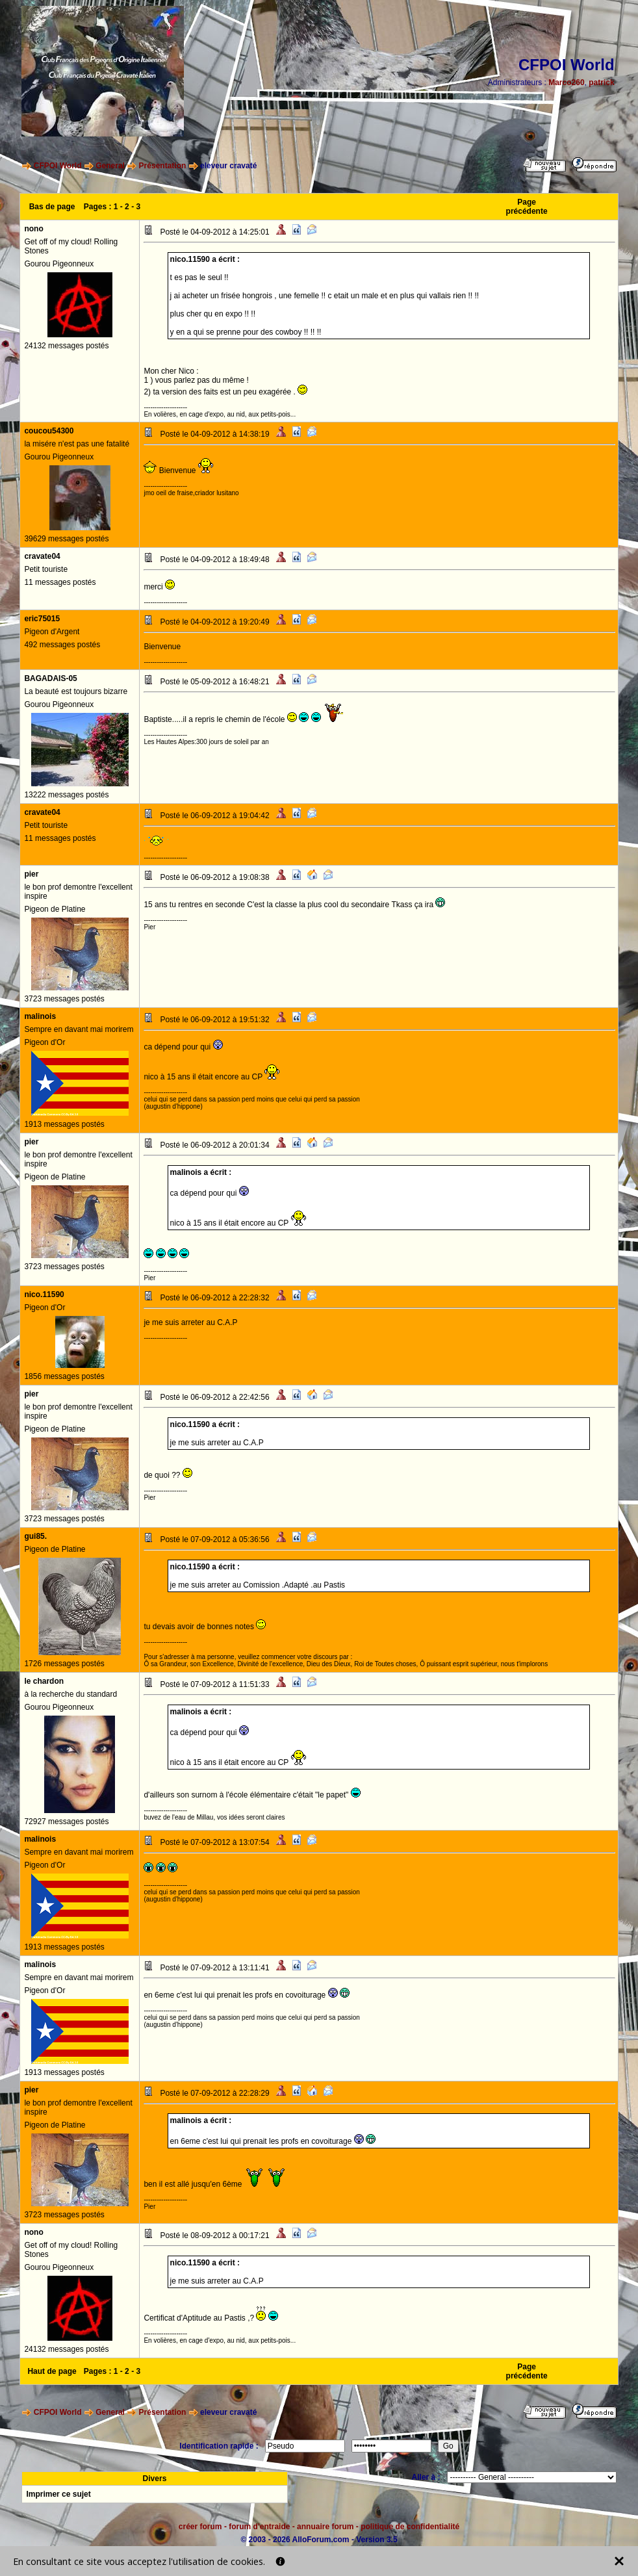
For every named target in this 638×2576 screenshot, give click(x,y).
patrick (601, 82)
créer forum (200, 2526)
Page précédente (527, 207)
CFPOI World (58, 165)
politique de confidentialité (410, 2526)
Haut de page (51, 2371)
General (110, 165)
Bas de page (52, 206)
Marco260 (566, 82)
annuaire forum (325, 2526)
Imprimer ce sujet (58, 2494)
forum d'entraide (259, 2526)
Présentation (162, 165)
